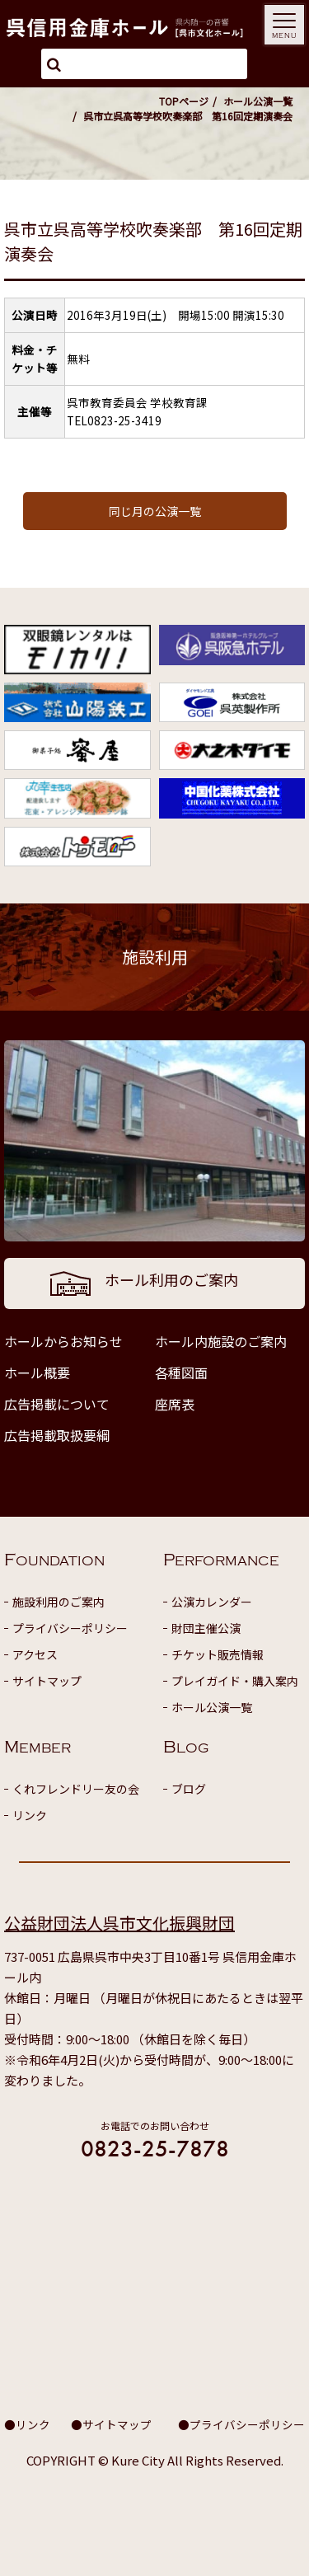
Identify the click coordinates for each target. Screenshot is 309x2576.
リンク (29, 1815)
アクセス (35, 1654)
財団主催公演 (206, 1628)
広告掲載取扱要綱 (57, 1435)
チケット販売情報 (217, 1654)
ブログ (188, 1789)
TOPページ (183, 101)
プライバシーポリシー (70, 1628)
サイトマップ (47, 1681)
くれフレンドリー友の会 (75, 1789)
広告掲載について (57, 1404)
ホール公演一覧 (258, 101)
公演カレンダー (211, 1601)
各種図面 (181, 1372)
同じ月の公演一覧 (155, 511)
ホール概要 (37, 1372)
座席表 (174, 1404)
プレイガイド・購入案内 (234, 1681)
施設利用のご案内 (58, 1601)
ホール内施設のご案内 (221, 1341)
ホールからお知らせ (63, 1341)
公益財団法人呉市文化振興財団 (119, 1923)
